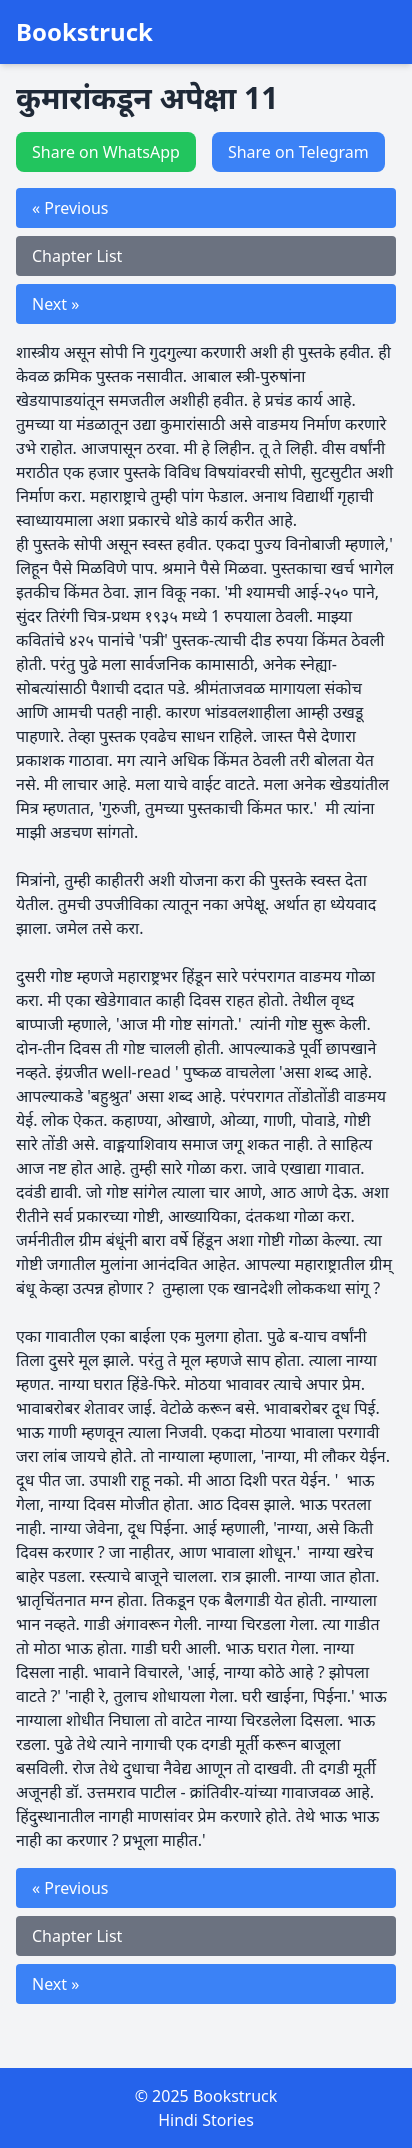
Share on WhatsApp (106, 152)
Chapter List (77, 256)
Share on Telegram (298, 152)
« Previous (70, 208)
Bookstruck (84, 32)
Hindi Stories (206, 2120)
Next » (55, 304)
